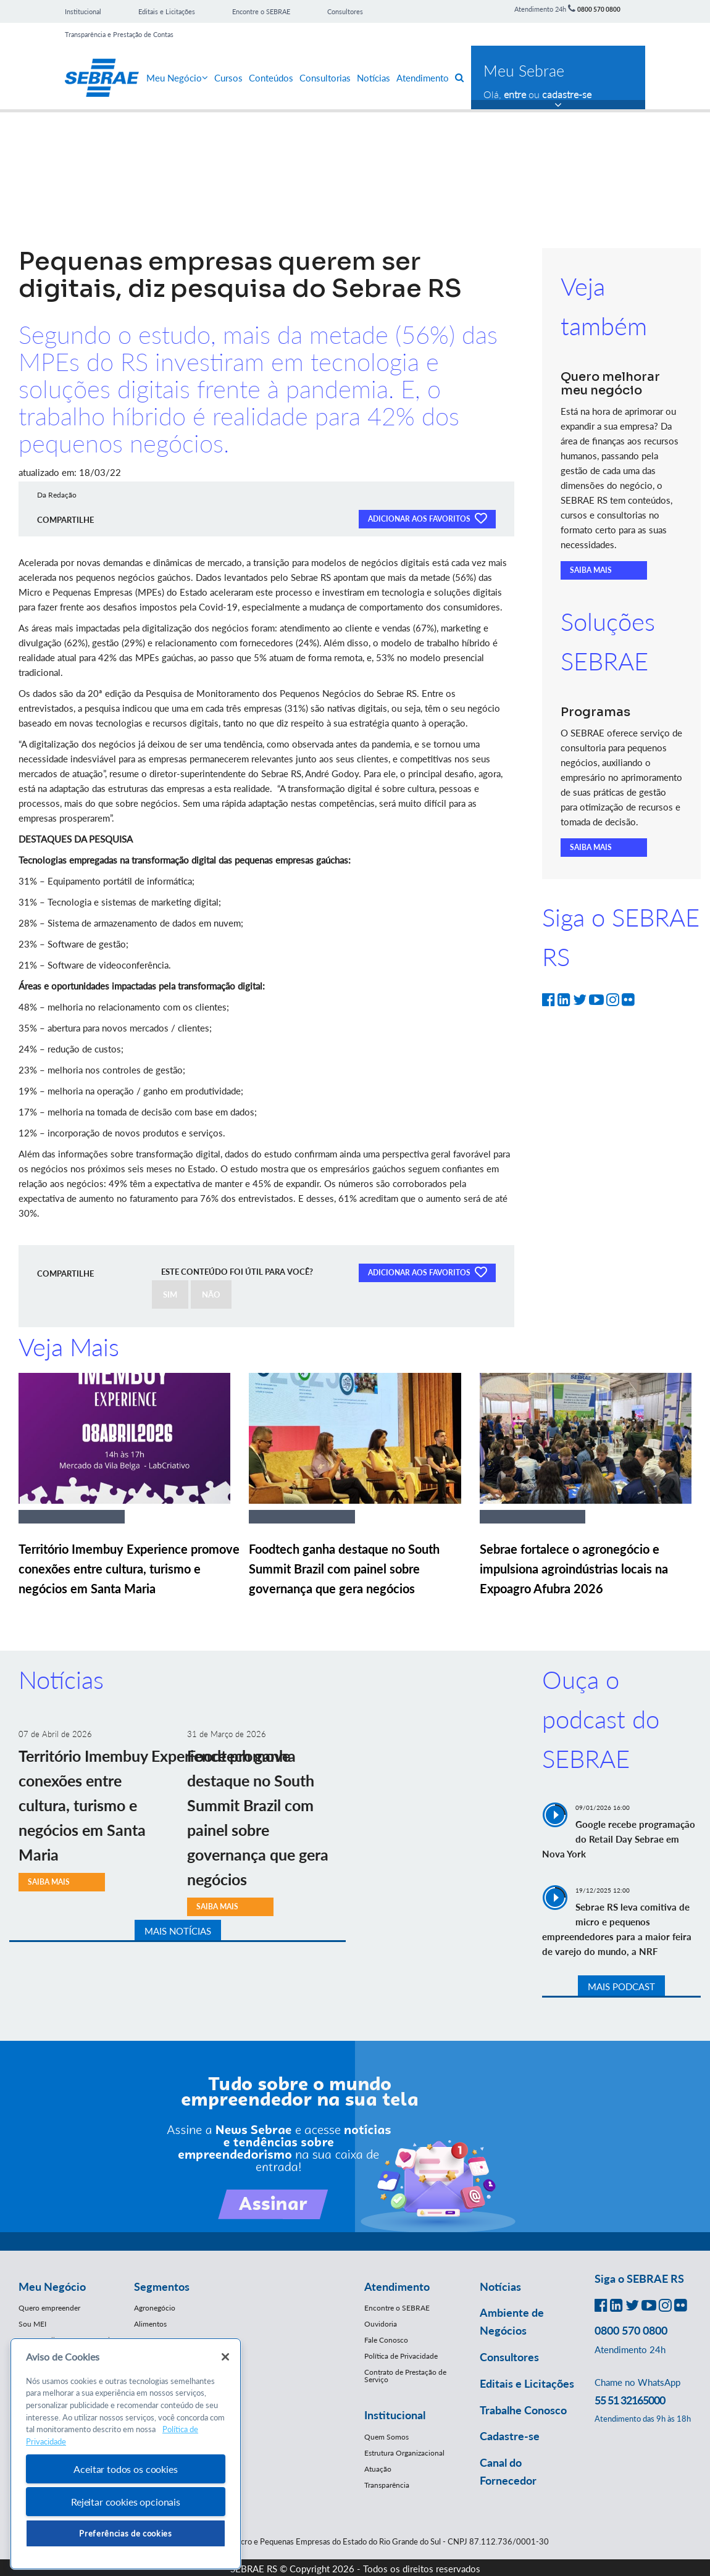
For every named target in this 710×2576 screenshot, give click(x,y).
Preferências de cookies (125, 2533)
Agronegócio (154, 2307)
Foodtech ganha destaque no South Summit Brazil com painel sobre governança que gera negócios (344, 1568)
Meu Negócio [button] (52, 2286)
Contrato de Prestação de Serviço (405, 2375)
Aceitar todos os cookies (125, 2469)
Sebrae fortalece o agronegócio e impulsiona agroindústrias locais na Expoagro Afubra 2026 (574, 1568)
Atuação (377, 2469)
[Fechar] (225, 2356)
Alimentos (150, 2323)
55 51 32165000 (630, 2400)
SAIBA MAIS (591, 570)
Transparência (386, 2485)
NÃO (211, 1294)
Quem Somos (386, 2436)
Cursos (228, 77)
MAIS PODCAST (621, 1986)
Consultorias (325, 77)
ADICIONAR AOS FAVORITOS (427, 517)
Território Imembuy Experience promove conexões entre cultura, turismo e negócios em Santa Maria (129, 1568)
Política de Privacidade (401, 2356)
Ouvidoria (380, 2323)
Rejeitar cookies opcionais (125, 2501)
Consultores (345, 11)
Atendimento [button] (397, 2286)
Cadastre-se (510, 2436)
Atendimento (422, 77)
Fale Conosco (386, 2340)
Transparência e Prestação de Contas (119, 34)
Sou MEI (32, 2323)
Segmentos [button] (162, 2286)
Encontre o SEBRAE (261, 11)
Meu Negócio (177, 77)
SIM (170, 1294)
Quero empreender (49, 2307)
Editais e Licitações (166, 11)
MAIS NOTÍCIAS (177, 1930)
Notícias (373, 77)
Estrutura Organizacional (404, 2452)
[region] (125, 2454)
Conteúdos (271, 77)
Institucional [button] (394, 2415)
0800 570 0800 (598, 9)
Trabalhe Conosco (523, 2410)
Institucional (83, 11)
